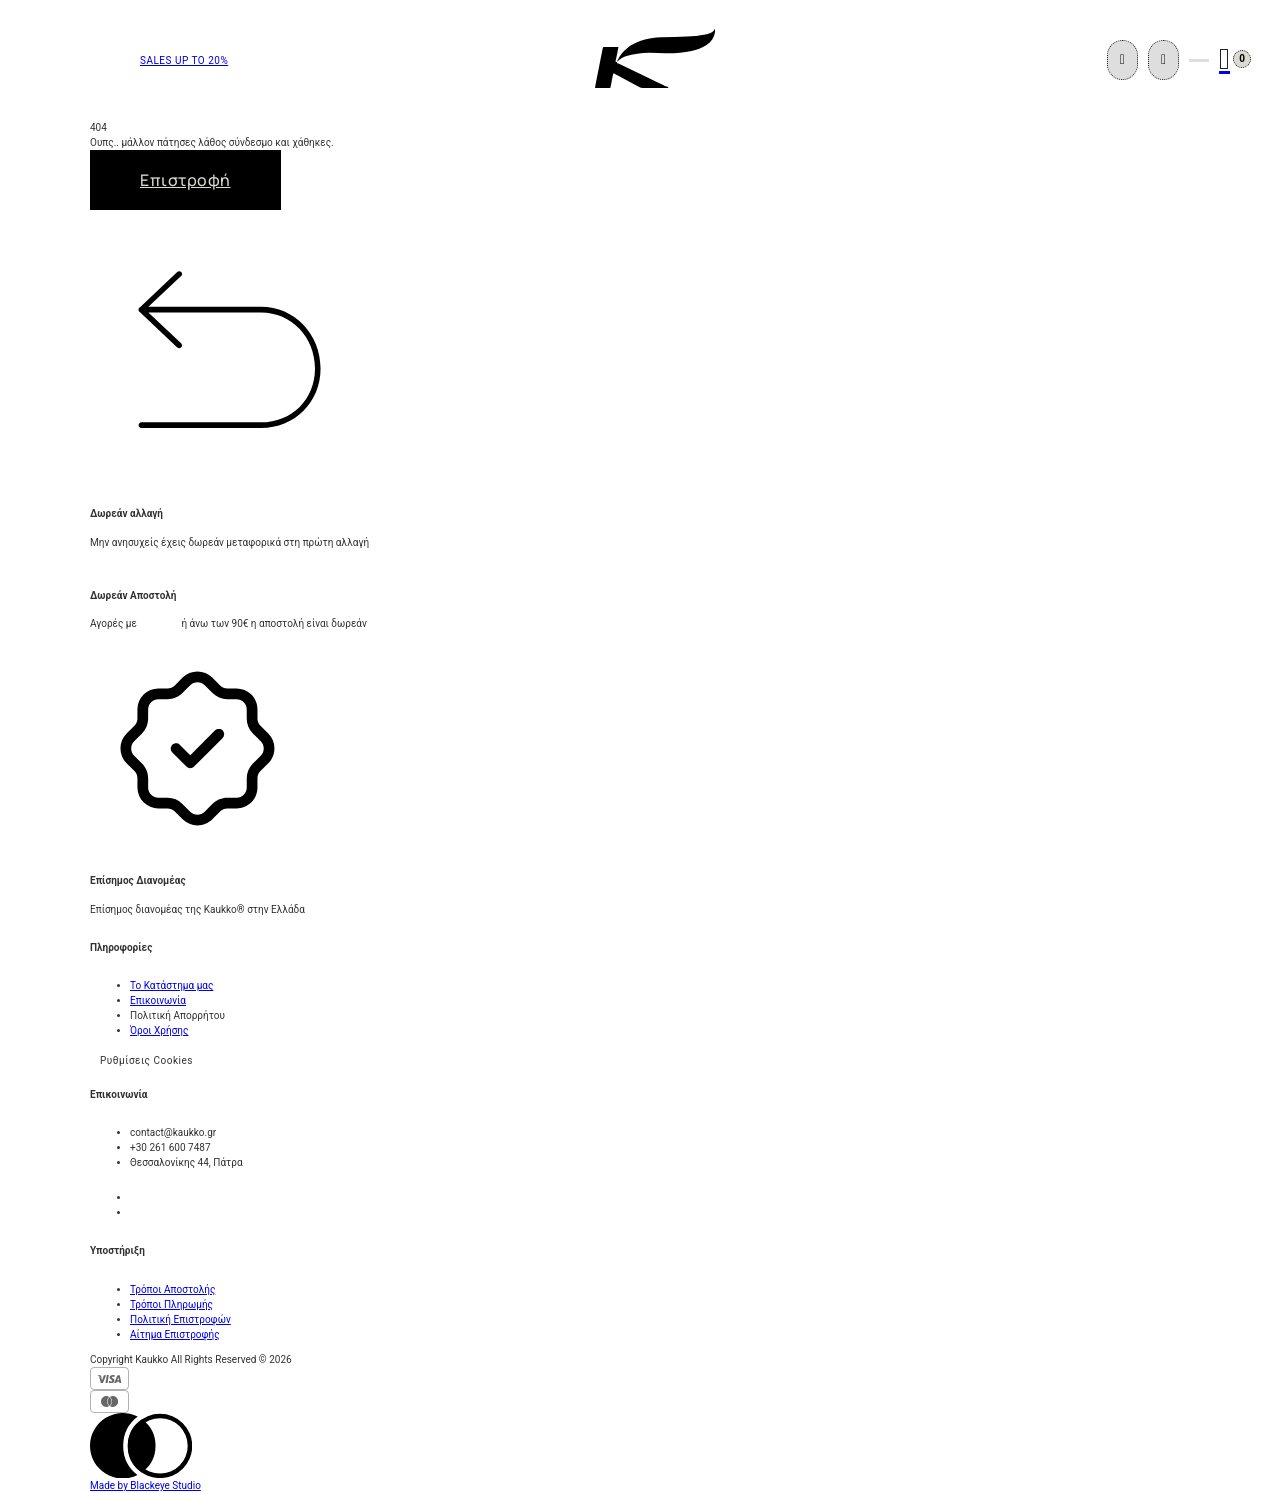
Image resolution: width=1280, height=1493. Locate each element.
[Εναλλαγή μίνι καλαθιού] (1224, 59)
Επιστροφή (185, 180)
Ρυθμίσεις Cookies (146, 1060)
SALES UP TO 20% (184, 60)
